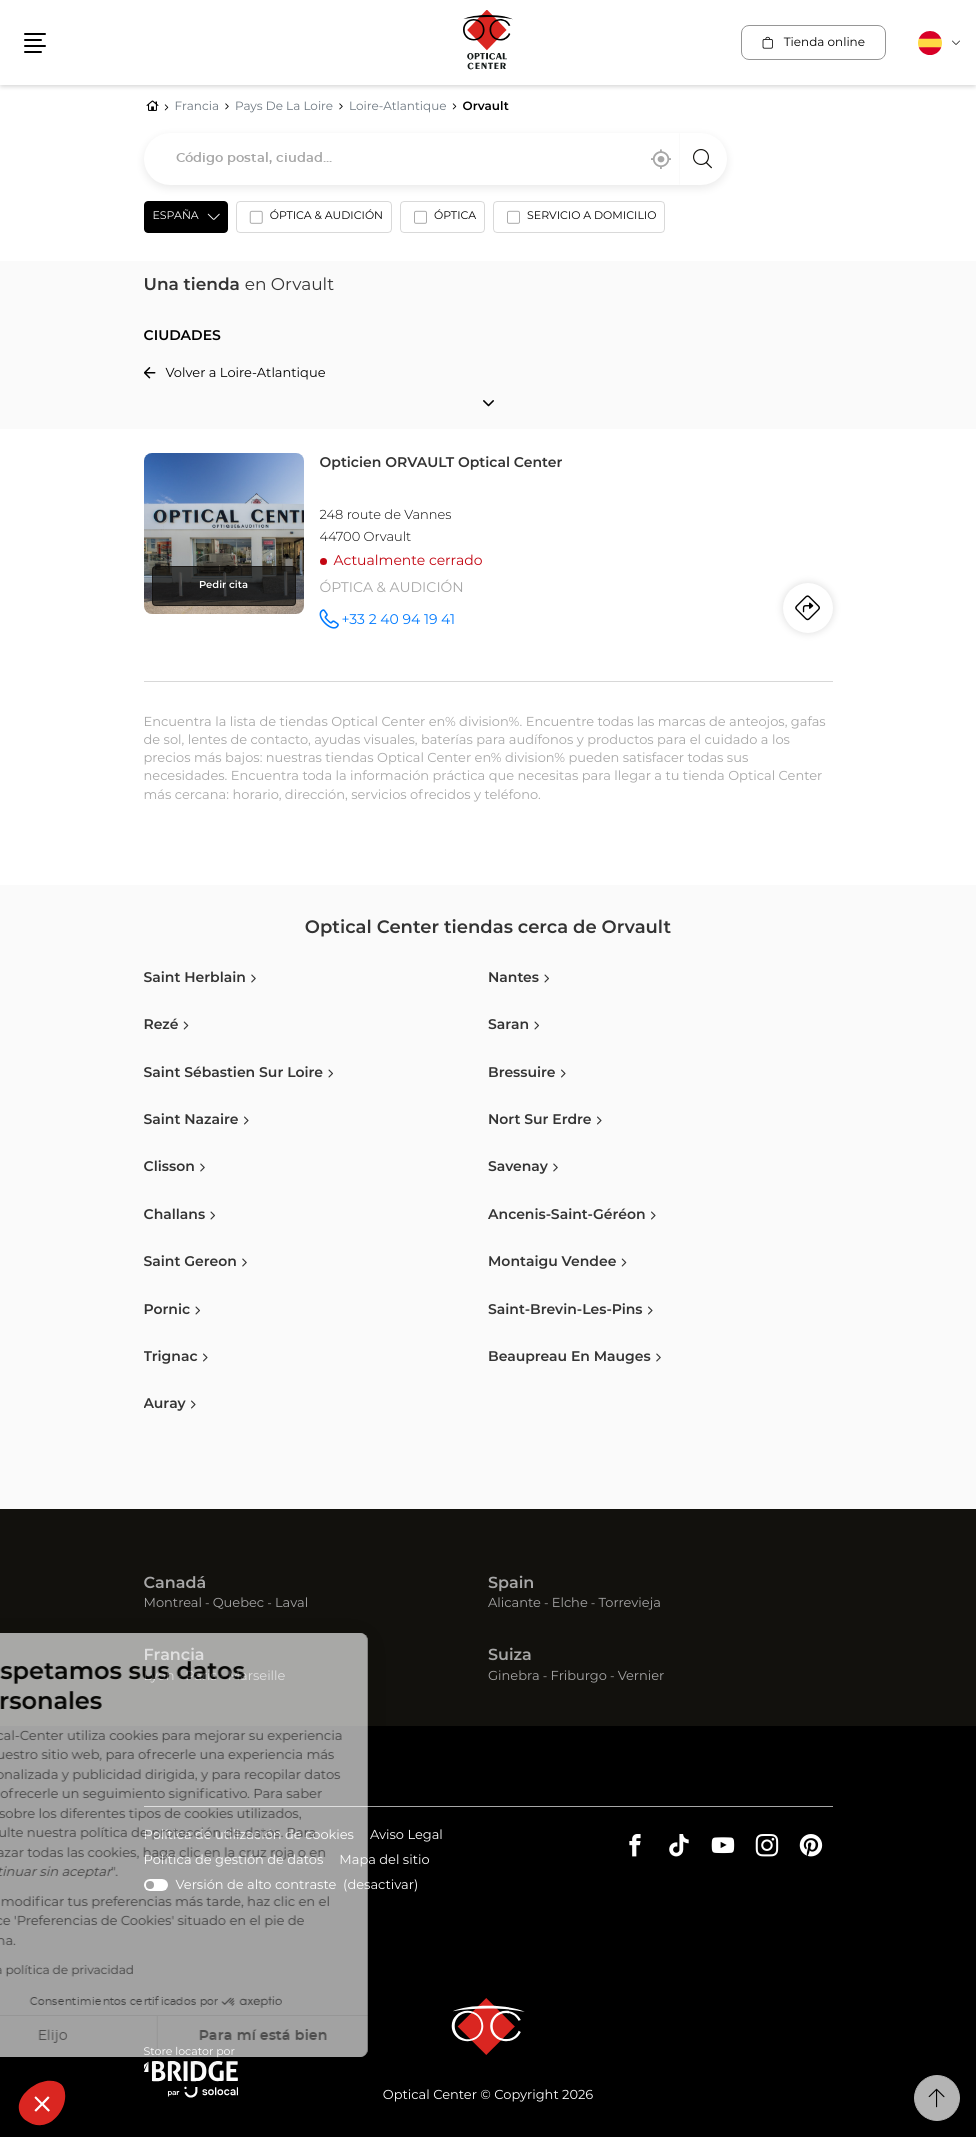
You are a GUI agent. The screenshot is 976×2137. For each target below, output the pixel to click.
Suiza (510, 1656)
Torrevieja (630, 1603)
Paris (201, 1676)
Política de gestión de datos (234, 1861)
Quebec (238, 1603)
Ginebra (514, 1676)
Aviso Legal (406, 1836)
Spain (511, 1584)
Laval (291, 1603)
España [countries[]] (176, 216)
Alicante (514, 1603)
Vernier (641, 1676)
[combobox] (435, 159)
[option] (314, 221)
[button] (42, 2103)
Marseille (257, 1676)
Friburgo (579, 1676)
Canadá (175, 1584)
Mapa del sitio (384, 1860)
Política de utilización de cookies (249, 1836)
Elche (570, 1603)
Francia (174, 1656)
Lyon (159, 1676)
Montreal (173, 1603)
